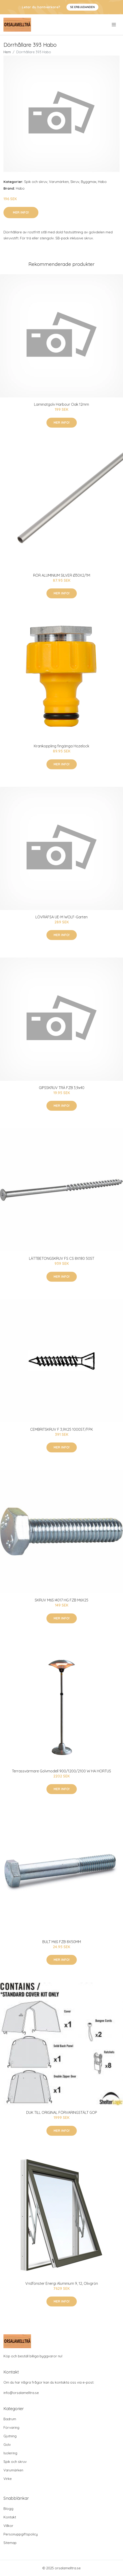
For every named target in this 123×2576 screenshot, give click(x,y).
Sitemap (10, 2543)
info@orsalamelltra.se (21, 2393)
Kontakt (9, 2517)
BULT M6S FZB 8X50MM (61, 1941)
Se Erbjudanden (82, 7)
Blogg (8, 2508)
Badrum (9, 2419)
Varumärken (59, 181)
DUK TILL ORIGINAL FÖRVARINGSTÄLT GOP (61, 2112)
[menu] (114, 24)
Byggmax (88, 181)
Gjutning (10, 2436)
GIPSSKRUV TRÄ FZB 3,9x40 (61, 1087)
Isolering (10, 2453)
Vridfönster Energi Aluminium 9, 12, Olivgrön (61, 2283)
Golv (7, 2444)
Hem (7, 52)
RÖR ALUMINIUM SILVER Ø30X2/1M (61, 575)
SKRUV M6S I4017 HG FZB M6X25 (61, 1600)
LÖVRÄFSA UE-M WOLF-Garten (61, 917)
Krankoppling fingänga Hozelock (61, 746)
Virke (7, 2478)
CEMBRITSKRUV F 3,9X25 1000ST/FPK (61, 1429)
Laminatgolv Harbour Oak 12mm (61, 404)
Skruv (74, 181)
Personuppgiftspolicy (20, 2534)
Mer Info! (21, 212)
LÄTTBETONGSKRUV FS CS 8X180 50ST (61, 1258)
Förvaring (11, 2427)
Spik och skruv (35, 181)
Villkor (8, 2525)
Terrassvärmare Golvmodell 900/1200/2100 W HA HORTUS (61, 1771)
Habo (102, 181)
